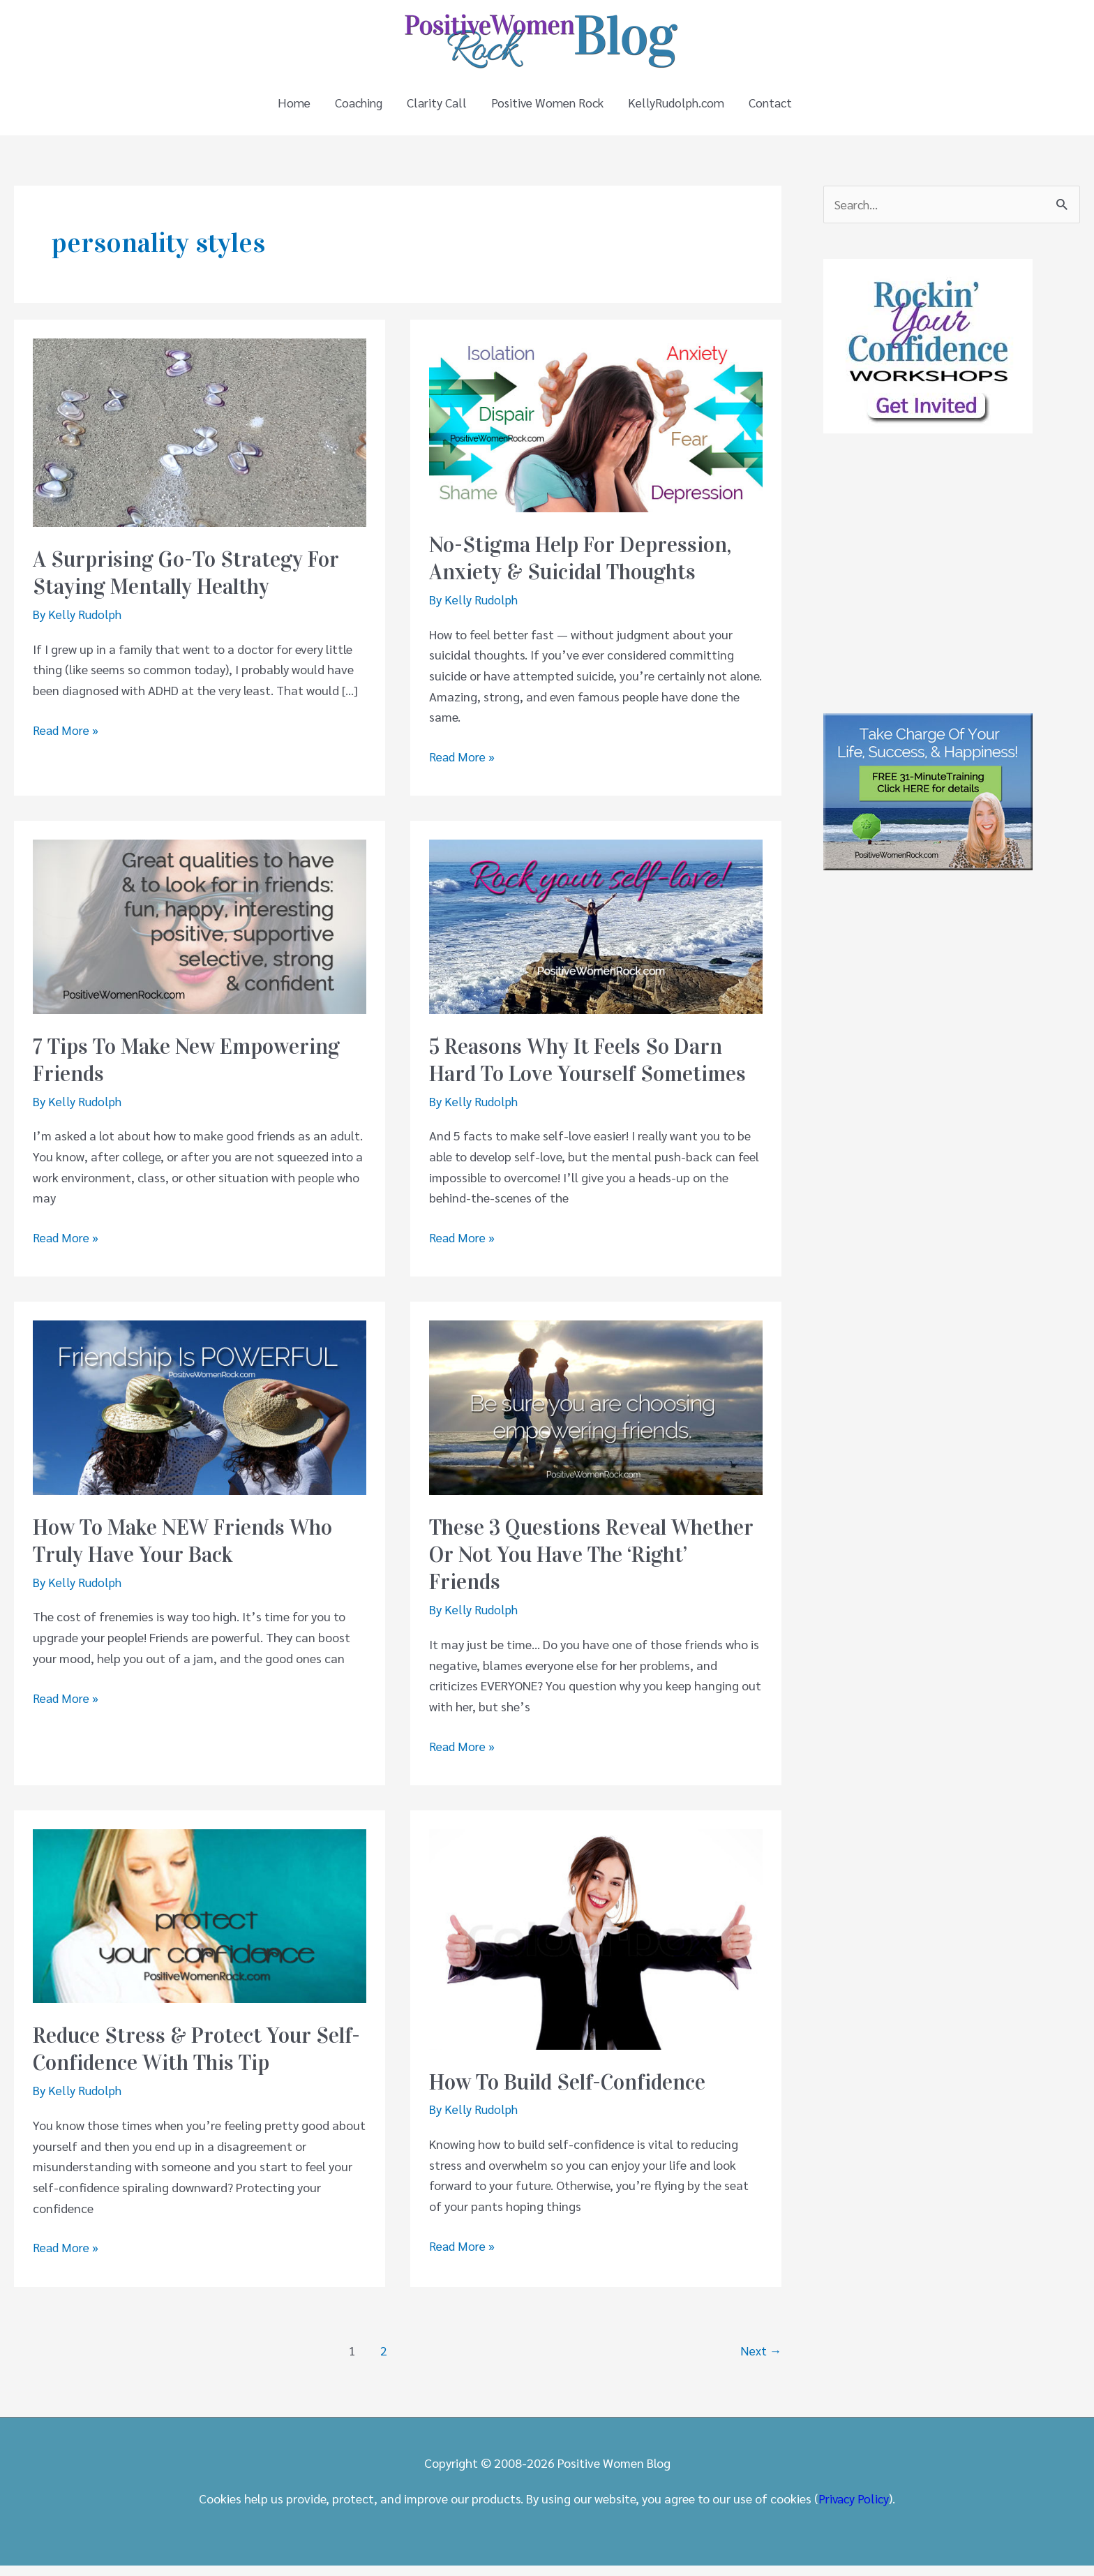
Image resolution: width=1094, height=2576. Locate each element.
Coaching (353, 108)
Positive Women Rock (548, 108)
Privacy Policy (854, 2509)
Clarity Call (434, 108)
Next (760, 2360)
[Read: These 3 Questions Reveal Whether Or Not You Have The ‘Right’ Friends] (596, 1416)
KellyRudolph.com (679, 108)
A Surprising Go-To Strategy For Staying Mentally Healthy (190, 583)
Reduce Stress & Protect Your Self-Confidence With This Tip (179, 2059)
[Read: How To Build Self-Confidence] (596, 1948)
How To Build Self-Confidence (574, 2092)
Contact (776, 108)
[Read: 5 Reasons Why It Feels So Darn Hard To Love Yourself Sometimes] (596, 936)
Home (286, 108)
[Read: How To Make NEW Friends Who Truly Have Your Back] (199, 1416)
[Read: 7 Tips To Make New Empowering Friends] (199, 936)
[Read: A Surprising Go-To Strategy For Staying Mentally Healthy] (199, 441)
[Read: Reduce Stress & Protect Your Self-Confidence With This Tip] (199, 1924)
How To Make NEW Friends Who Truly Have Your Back (189, 1551)
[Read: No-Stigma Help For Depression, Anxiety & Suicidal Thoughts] (596, 434)
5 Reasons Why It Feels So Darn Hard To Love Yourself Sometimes (592, 1070)
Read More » (66, 740)
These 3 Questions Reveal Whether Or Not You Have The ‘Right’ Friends (596, 1565)
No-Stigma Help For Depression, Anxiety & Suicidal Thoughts (584, 569)
